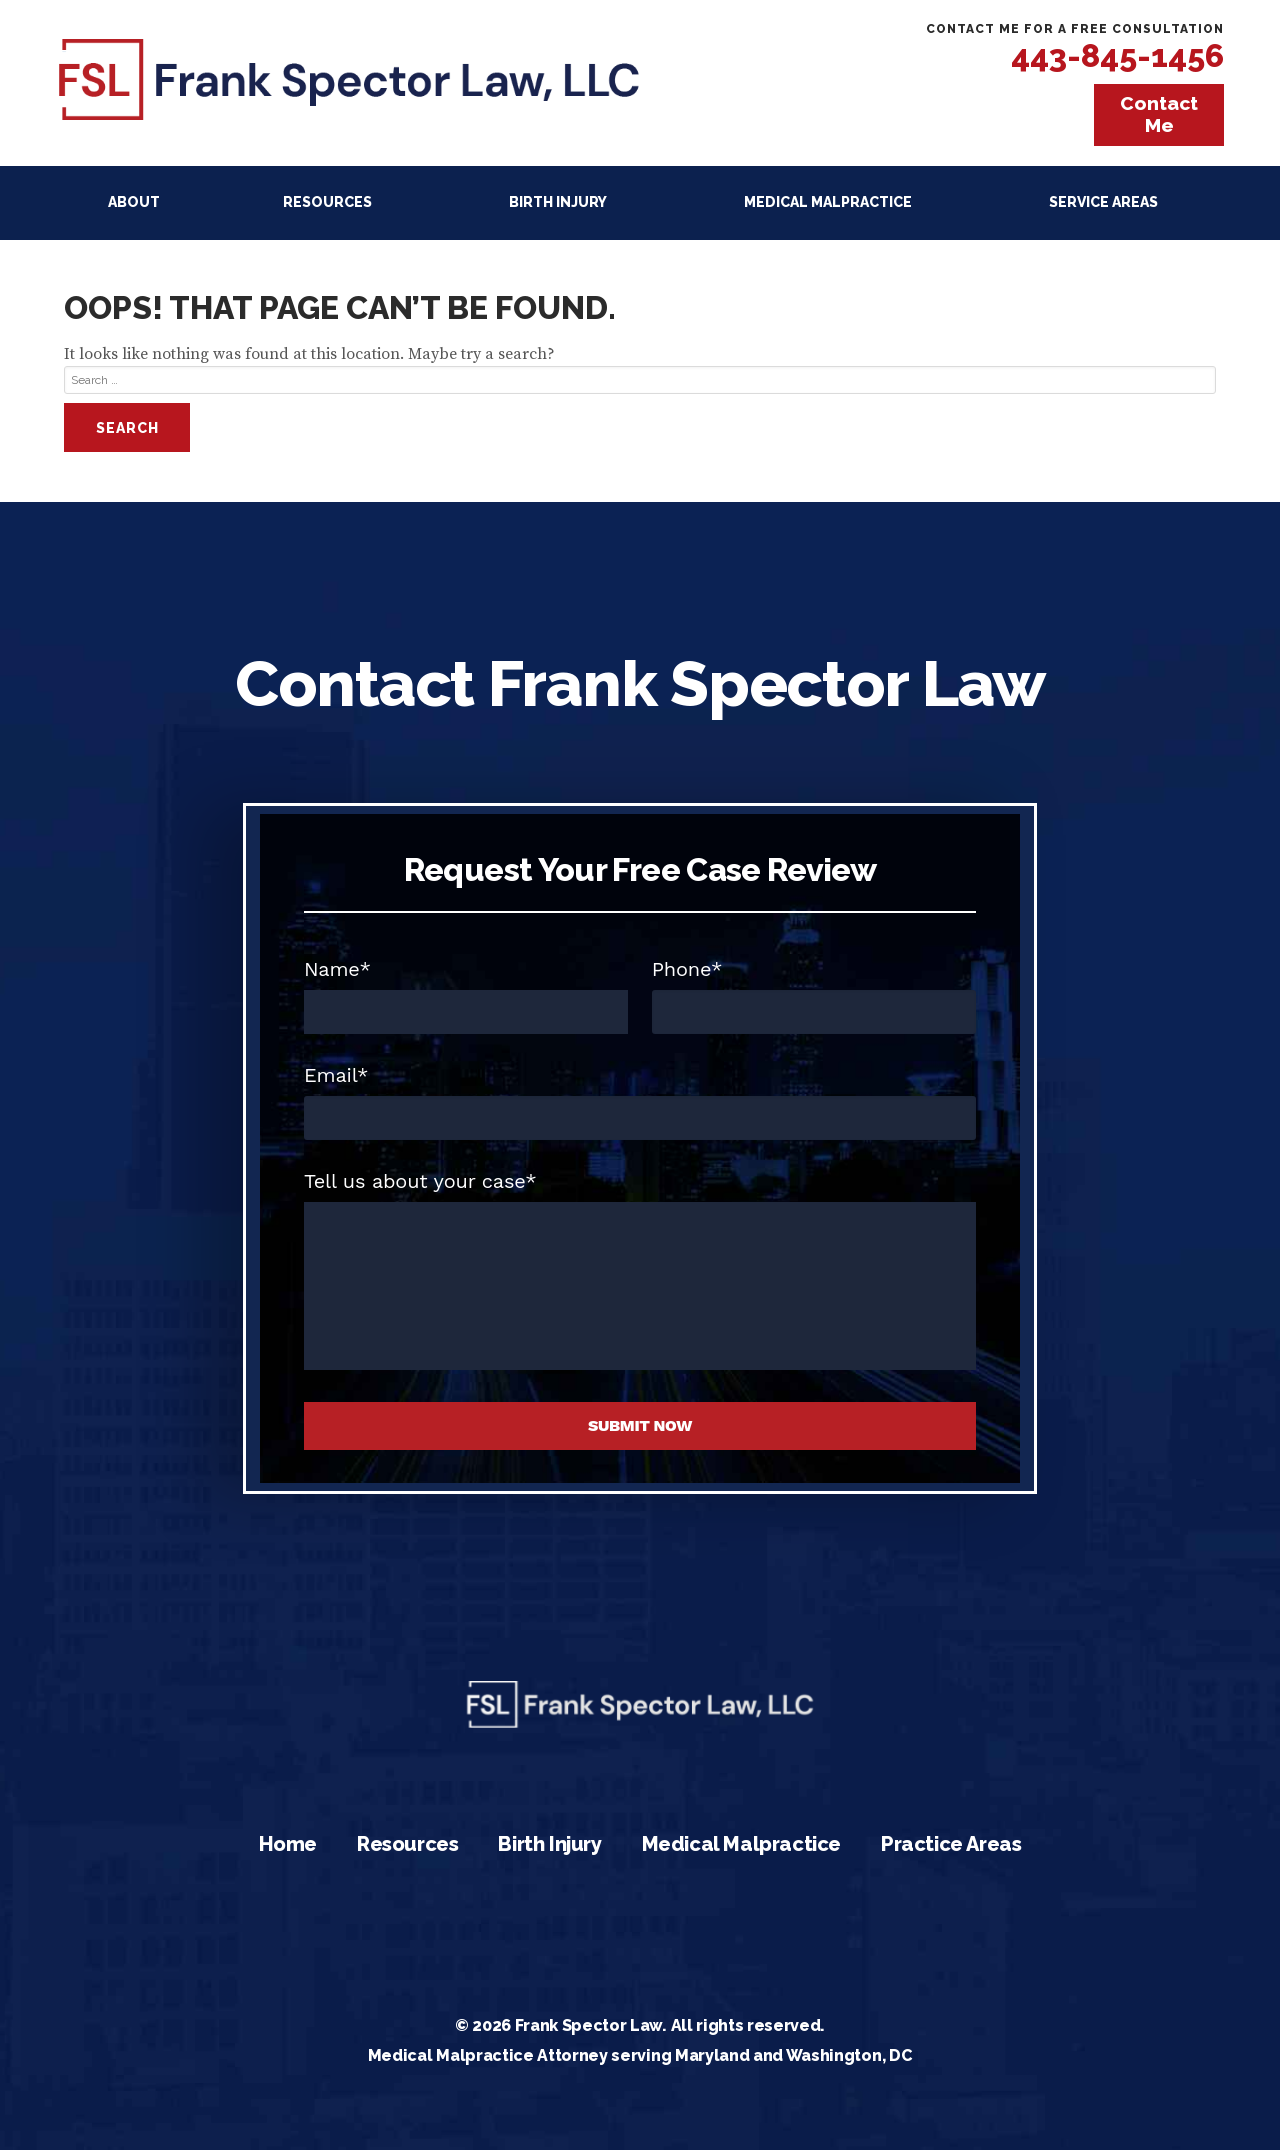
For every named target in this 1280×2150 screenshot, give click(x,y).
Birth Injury (558, 202)
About (134, 202)
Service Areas (1103, 202)
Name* (337, 969)
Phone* (687, 969)
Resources (327, 202)
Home (288, 1844)
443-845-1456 (1117, 55)
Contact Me (1159, 114)
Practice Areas (951, 1844)
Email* (336, 1075)
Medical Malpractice (828, 202)
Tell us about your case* (420, 1181)
